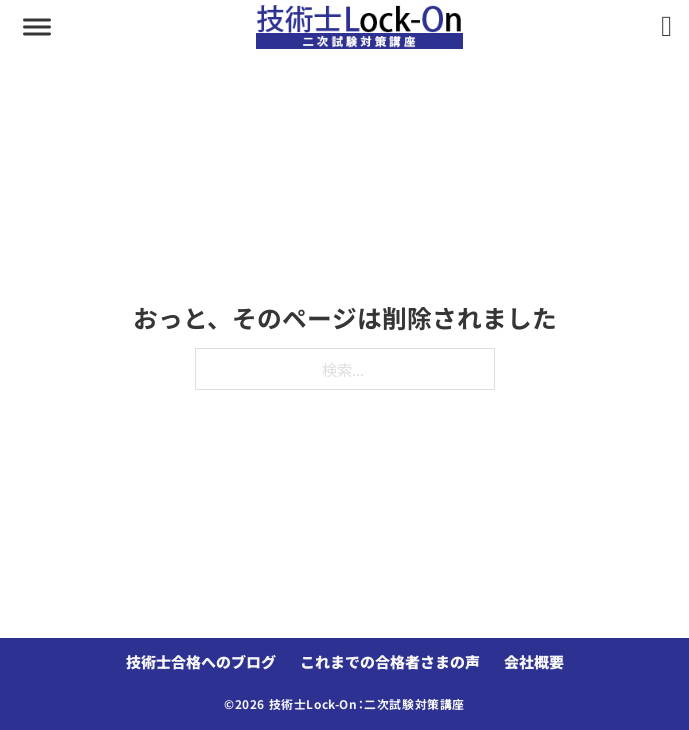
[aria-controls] (37, 27)
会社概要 (534, 662)
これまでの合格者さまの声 (390, 662)
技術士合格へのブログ (201, 662)
